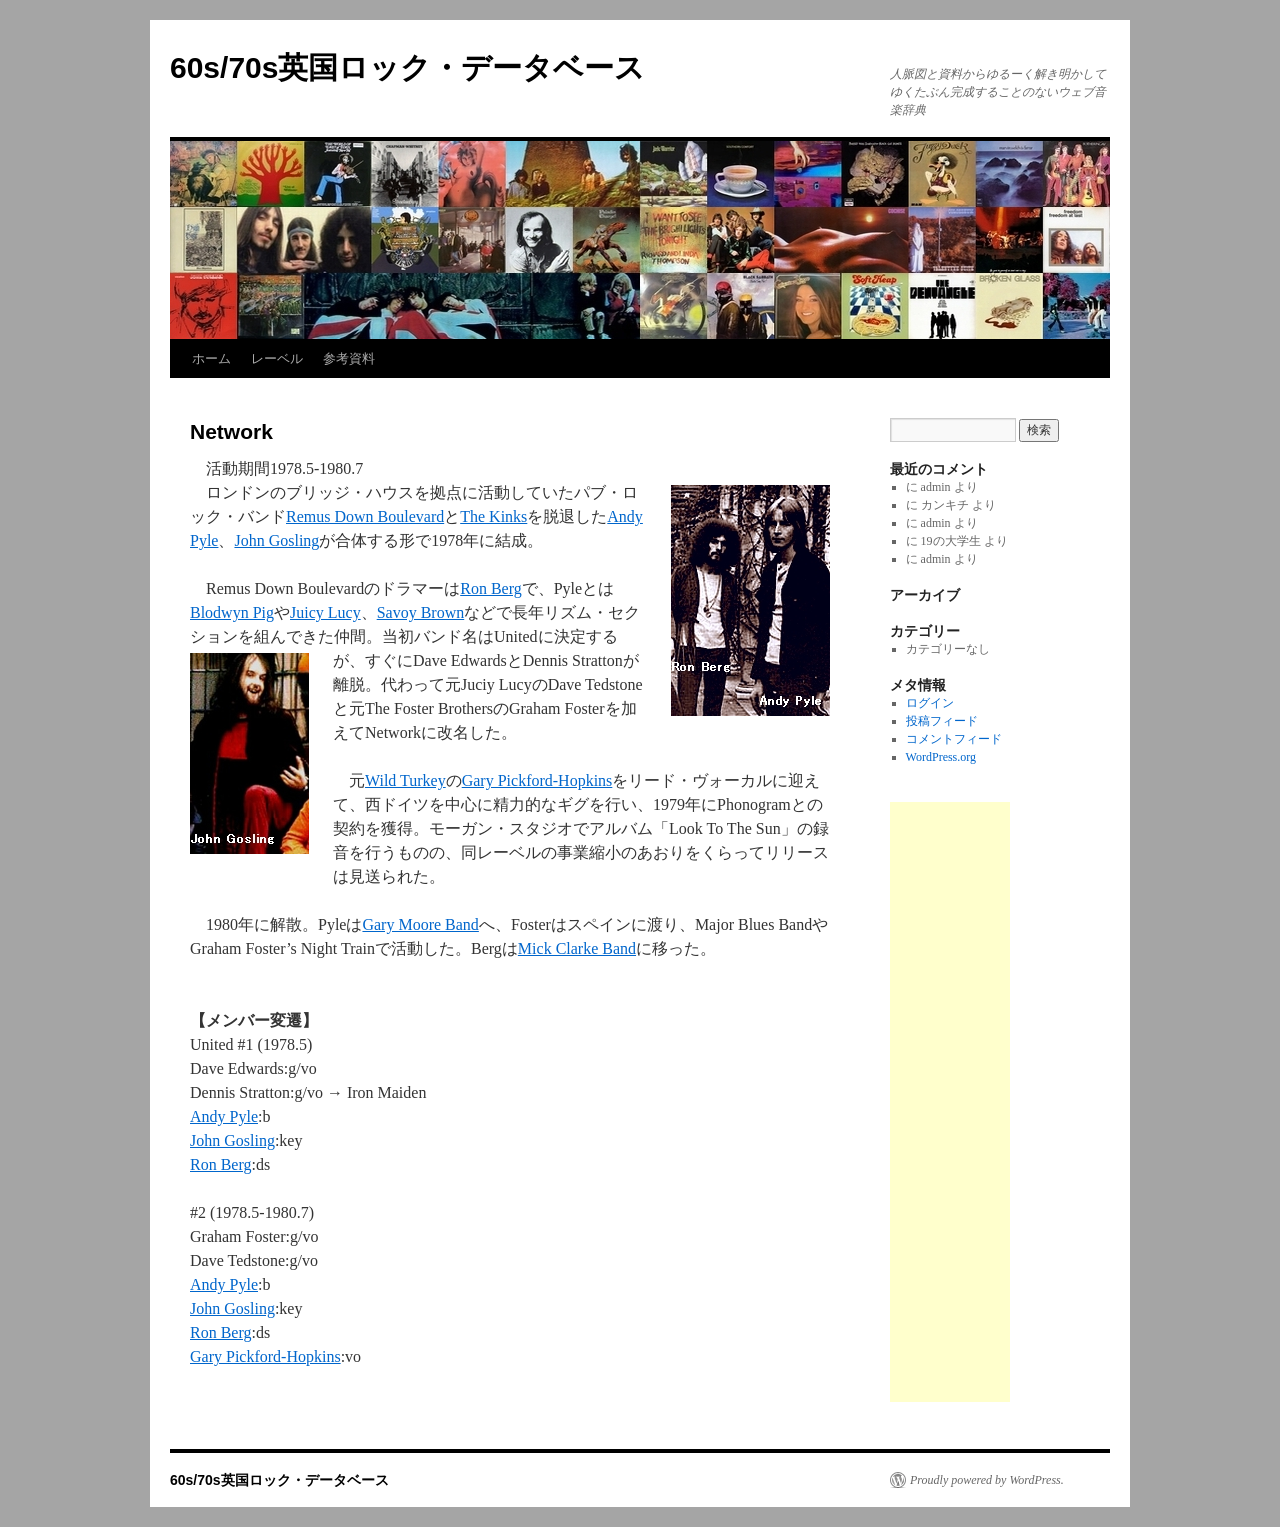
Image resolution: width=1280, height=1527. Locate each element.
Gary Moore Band (420, 924)
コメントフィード (954, 739)
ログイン (930, 703)
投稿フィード (942, 721)
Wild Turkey (405, 780)
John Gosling (276, 540)
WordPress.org (941, 757)
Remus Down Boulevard (365, 516)
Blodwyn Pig (232, 612)
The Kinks (493, 516)
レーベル (277, 358)
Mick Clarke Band (577, 948)
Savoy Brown (421, 612)
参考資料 (349, 358)
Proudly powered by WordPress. (987, 1480)
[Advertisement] (950, 1102)
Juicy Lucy (325, 612)
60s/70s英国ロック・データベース (407, 67)
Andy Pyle (224, 1116)
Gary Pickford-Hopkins (537, 780)
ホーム (211, 358)
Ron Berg (490, 588)
